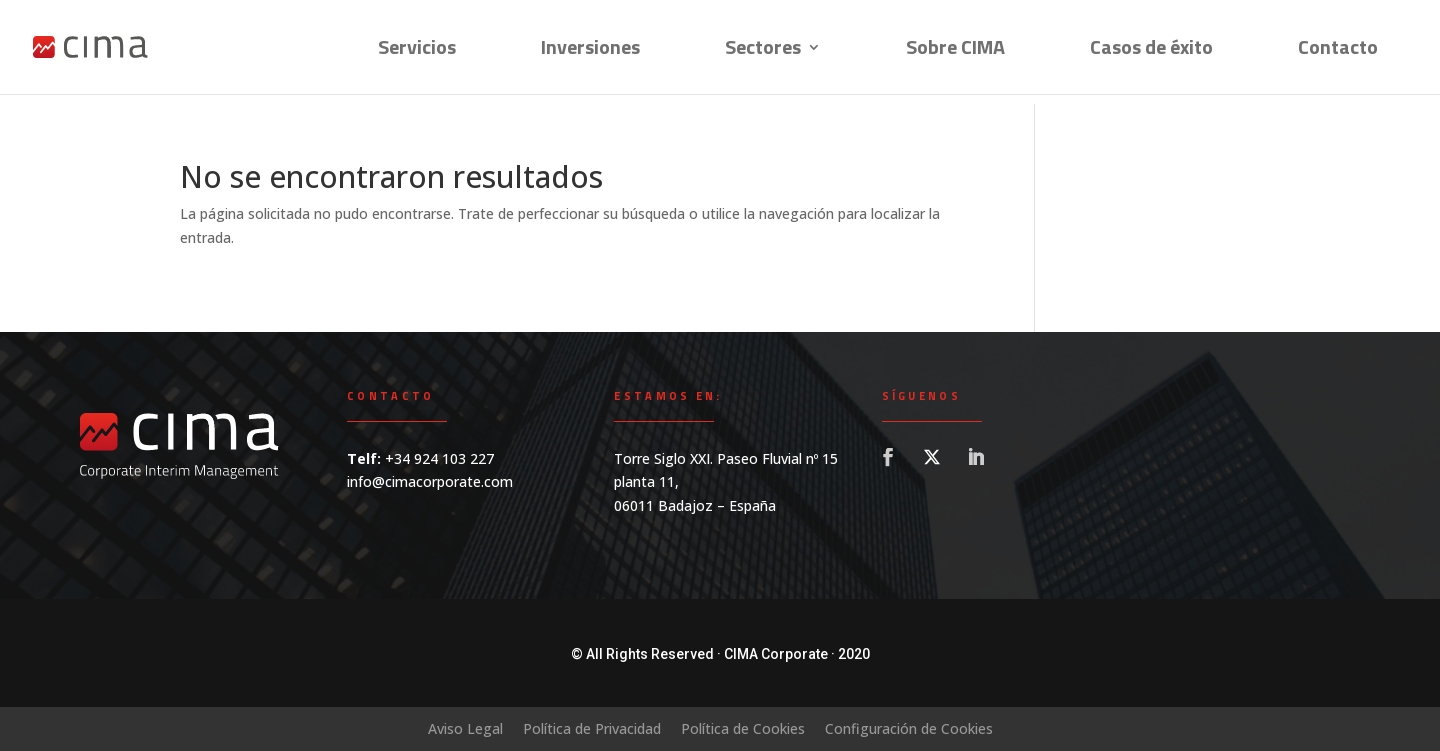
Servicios (417, 51)
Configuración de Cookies (909, 728)
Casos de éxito (1151, 51)
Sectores (763, 51)
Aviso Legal (465, 728)
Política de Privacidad (592, 728)
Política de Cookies (743, 728)
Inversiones (590, 51)
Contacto (1338, 51)
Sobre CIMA (955, 51)
